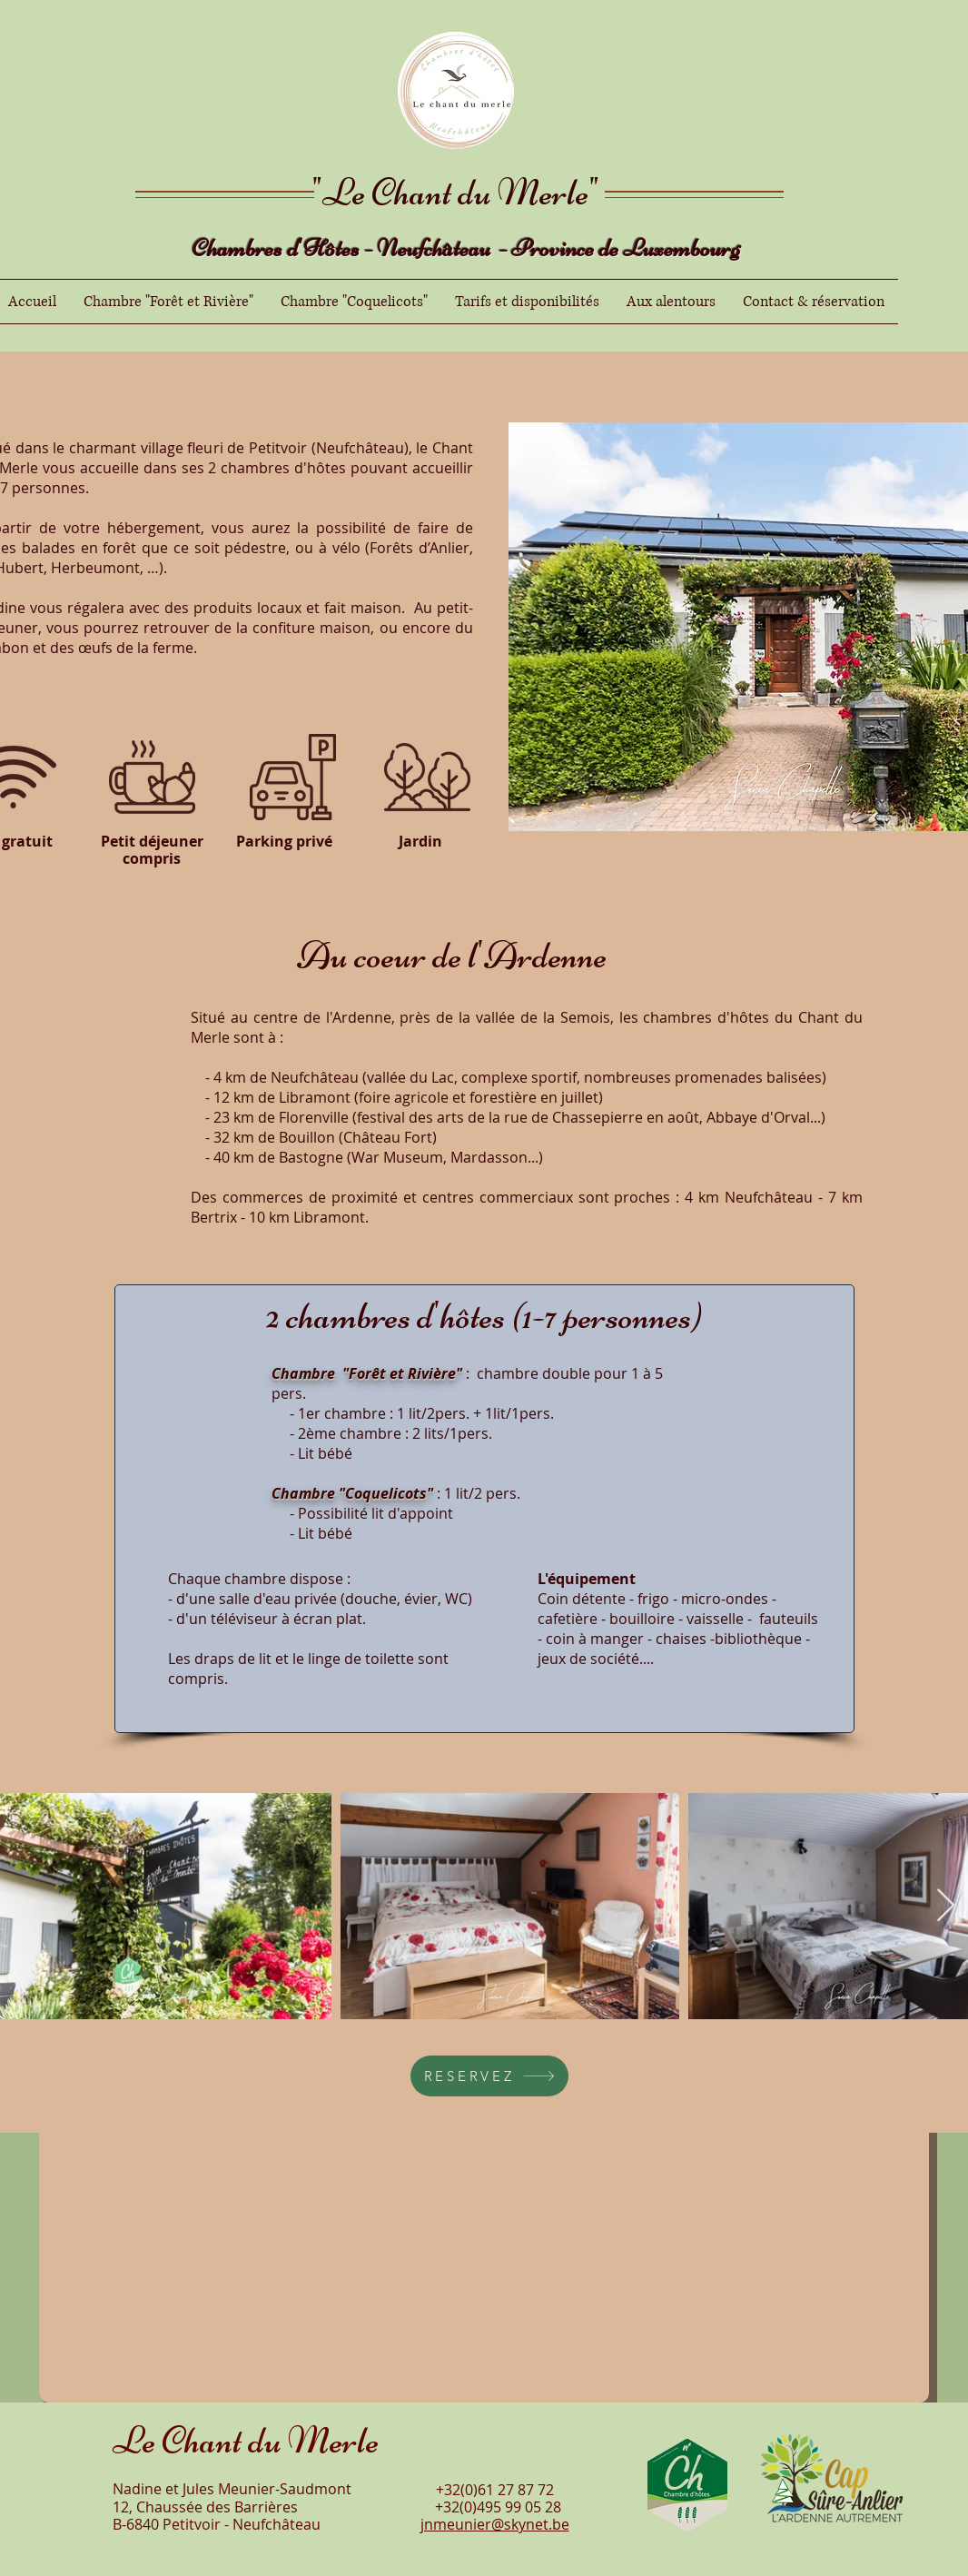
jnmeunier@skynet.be (494, 2524)
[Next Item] (945, 1906)
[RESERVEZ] (489, 2076)
